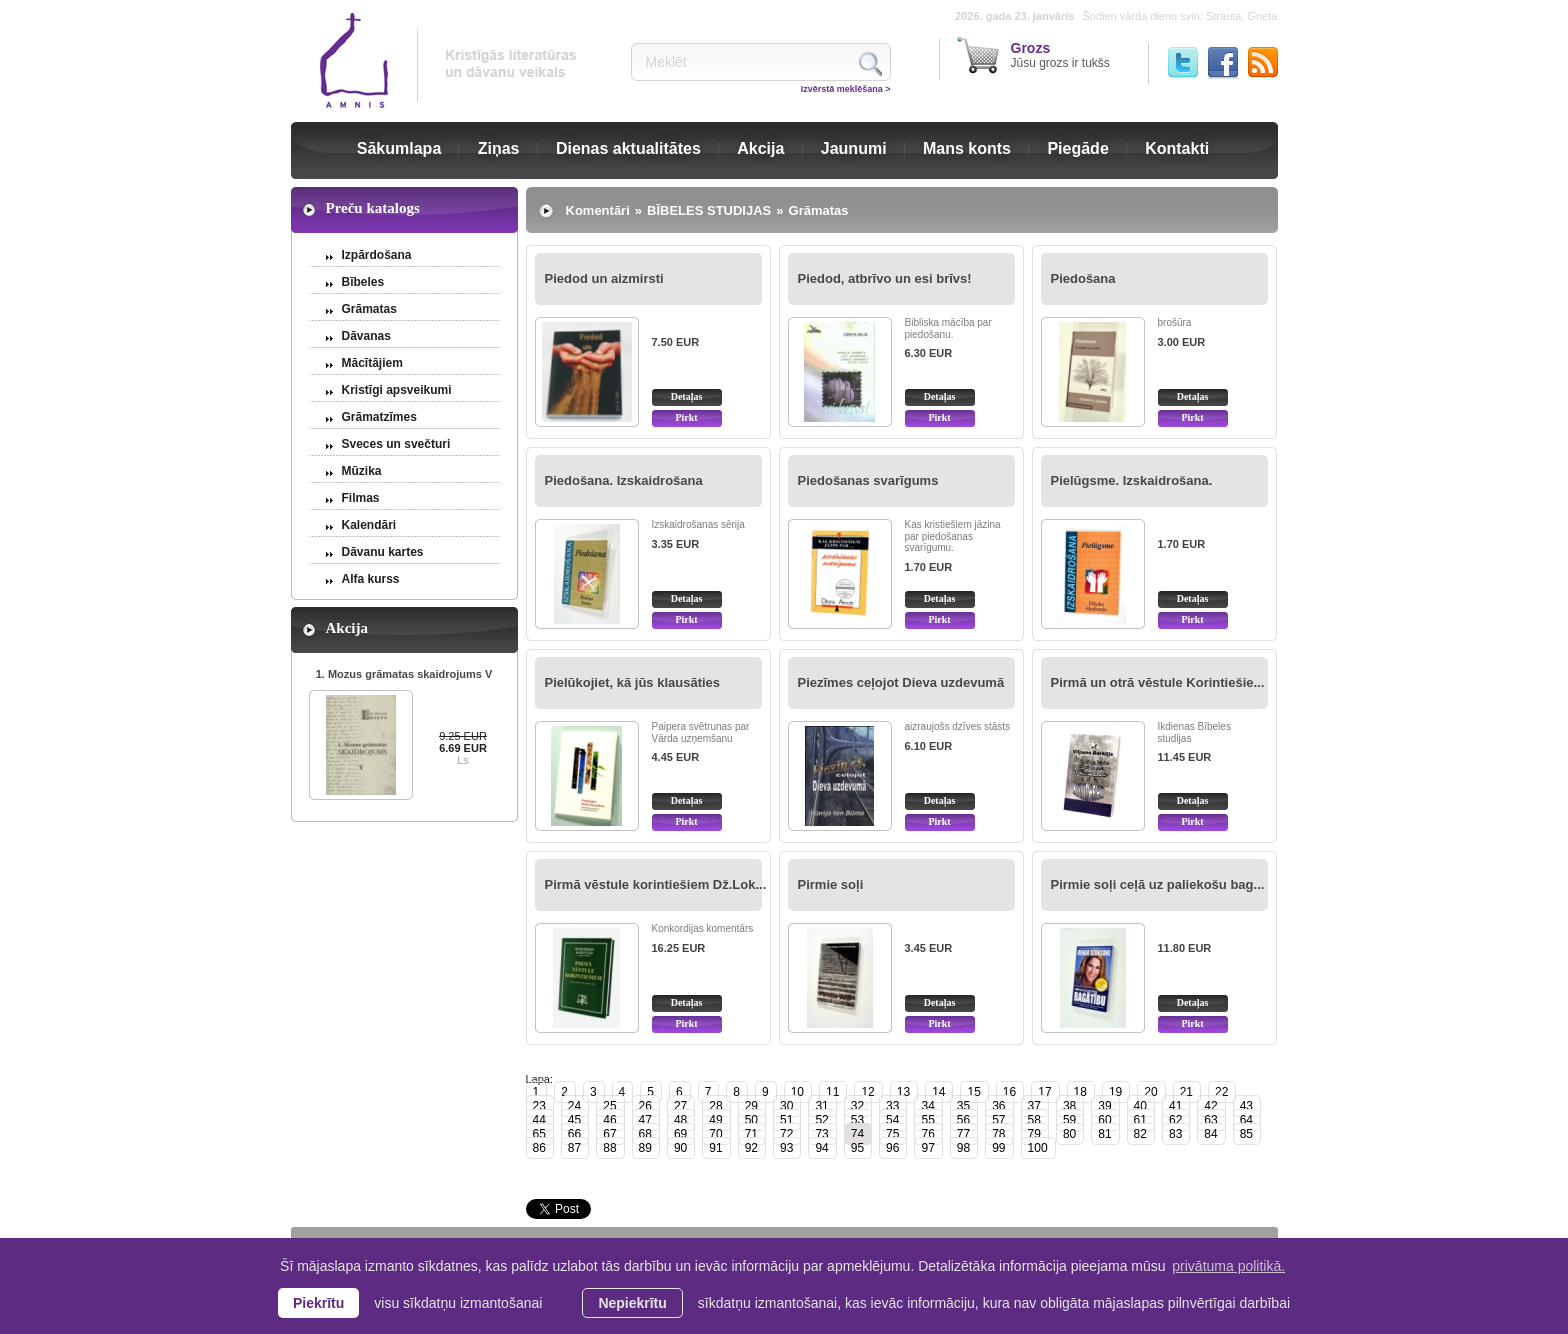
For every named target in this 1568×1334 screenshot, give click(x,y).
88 (609, 1148)
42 (1210, 1106)
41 (1175, 1106)
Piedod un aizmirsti (604, 278)
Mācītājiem (372, 363)
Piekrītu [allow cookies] (318, 1303)
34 (927, 1106)
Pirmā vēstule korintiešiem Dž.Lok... (656, 884)
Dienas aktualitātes (628, 148)
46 (609, 1120)
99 (998, 1148)
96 (892, 1148)
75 (892, 1134)
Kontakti (1177, 148)
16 (1009, 1092)
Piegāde (1077, 148)
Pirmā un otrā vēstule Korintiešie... (1158, 682)
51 (786, 1120)
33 (892, 1106)
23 (539, 1106)
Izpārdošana (377, 255)
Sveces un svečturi (396, 444)
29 (751, 1106)
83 (1175, 1134)
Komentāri (598, 210)
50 (751, 1120)
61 (1140, 1120)
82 (1140, 1134)
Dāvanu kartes (383, 552)
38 (1069, 1106)
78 (998, 1134)
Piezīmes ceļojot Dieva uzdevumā (901, 682)
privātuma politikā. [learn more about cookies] (1228, 1266)
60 (1104, 1120)
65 (539, 1134)
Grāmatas (369, 309)
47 (645, 1120)
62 (1175, 1120)
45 (574, 1120)
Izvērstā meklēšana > (846, 89)
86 (539, 1148)
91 (715, 1148)
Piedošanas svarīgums (868, 480)
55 (927, 1120)
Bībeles (363, 282)
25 (609, 1106)
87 (574, 1148)
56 (963, 1120)
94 (821, 1148)
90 (680, 1148)
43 (1246, 1106)
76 (927, 1134)
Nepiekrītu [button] (632, 1303)
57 (998, 1120)
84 (1210, 1134)
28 (715, 1106)
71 (751, 1134)
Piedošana (1083, 278)
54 (892, 1120)
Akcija (760, 148)
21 (1186, 1092)
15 (973, 1092)
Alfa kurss (371, 579)
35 (963, 1106)
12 (867, 1092)
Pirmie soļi (831, 884)
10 (797, 1092)
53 (857, 1120)
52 (821, 1120)
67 (609, 1134)
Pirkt (686, 417)
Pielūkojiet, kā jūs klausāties (633, 682)
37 (1034, 1106)
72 (786, 1134)
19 (1115, 1092)
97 (927, 1148)
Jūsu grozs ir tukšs (1060, 55)
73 (821, 1134)
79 (1034, 1134)
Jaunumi (854, 148)
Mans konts (967, 148)
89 (645, 1148)
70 (715, 1134)
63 (1210, 1120)
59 (1069, 1120)
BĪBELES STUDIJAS (709, 210)
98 (963, 1148)
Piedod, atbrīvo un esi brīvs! (885, 278)
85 (1246, 1134)
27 (680, 1106)
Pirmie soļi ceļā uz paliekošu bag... (1158, 884)
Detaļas (687, 396)
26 (645, 1106)
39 (1104, 1106)
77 (963, 1134)
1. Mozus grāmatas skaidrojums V (404, 674)
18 (1080, 1092)
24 (574, 1106)
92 (751, 1148)
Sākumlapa (399, 148)
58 (1034, 1120)
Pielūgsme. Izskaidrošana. (1132, 480)
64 (1246, 1120)
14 (938, 1092)
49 (715, 1120)
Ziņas (499, 148)
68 (645, 1134)
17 (1044, 1092)
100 (1038, 1148)
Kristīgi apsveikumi (397, 390)
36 (998, 1106)
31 (821, 1106)
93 (786, 1148)
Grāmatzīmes (379, 417)
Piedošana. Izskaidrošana (624, 480)
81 (1104, 1134)
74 (857, 1134)
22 (1221, 1092)
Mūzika (362, 471)
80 (1069, 1134)
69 (680, 1134)
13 (903, 1092)
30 (786, 1106)
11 (832, 1092)
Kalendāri (369, 525)
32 (857, 1106)
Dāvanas (366, 336)
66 (574, 1134)
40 (1140, 1106)
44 (539, 1120)
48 (680, 1120)
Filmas (361, 498)
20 (1150, 1092)
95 (857, 1148)
